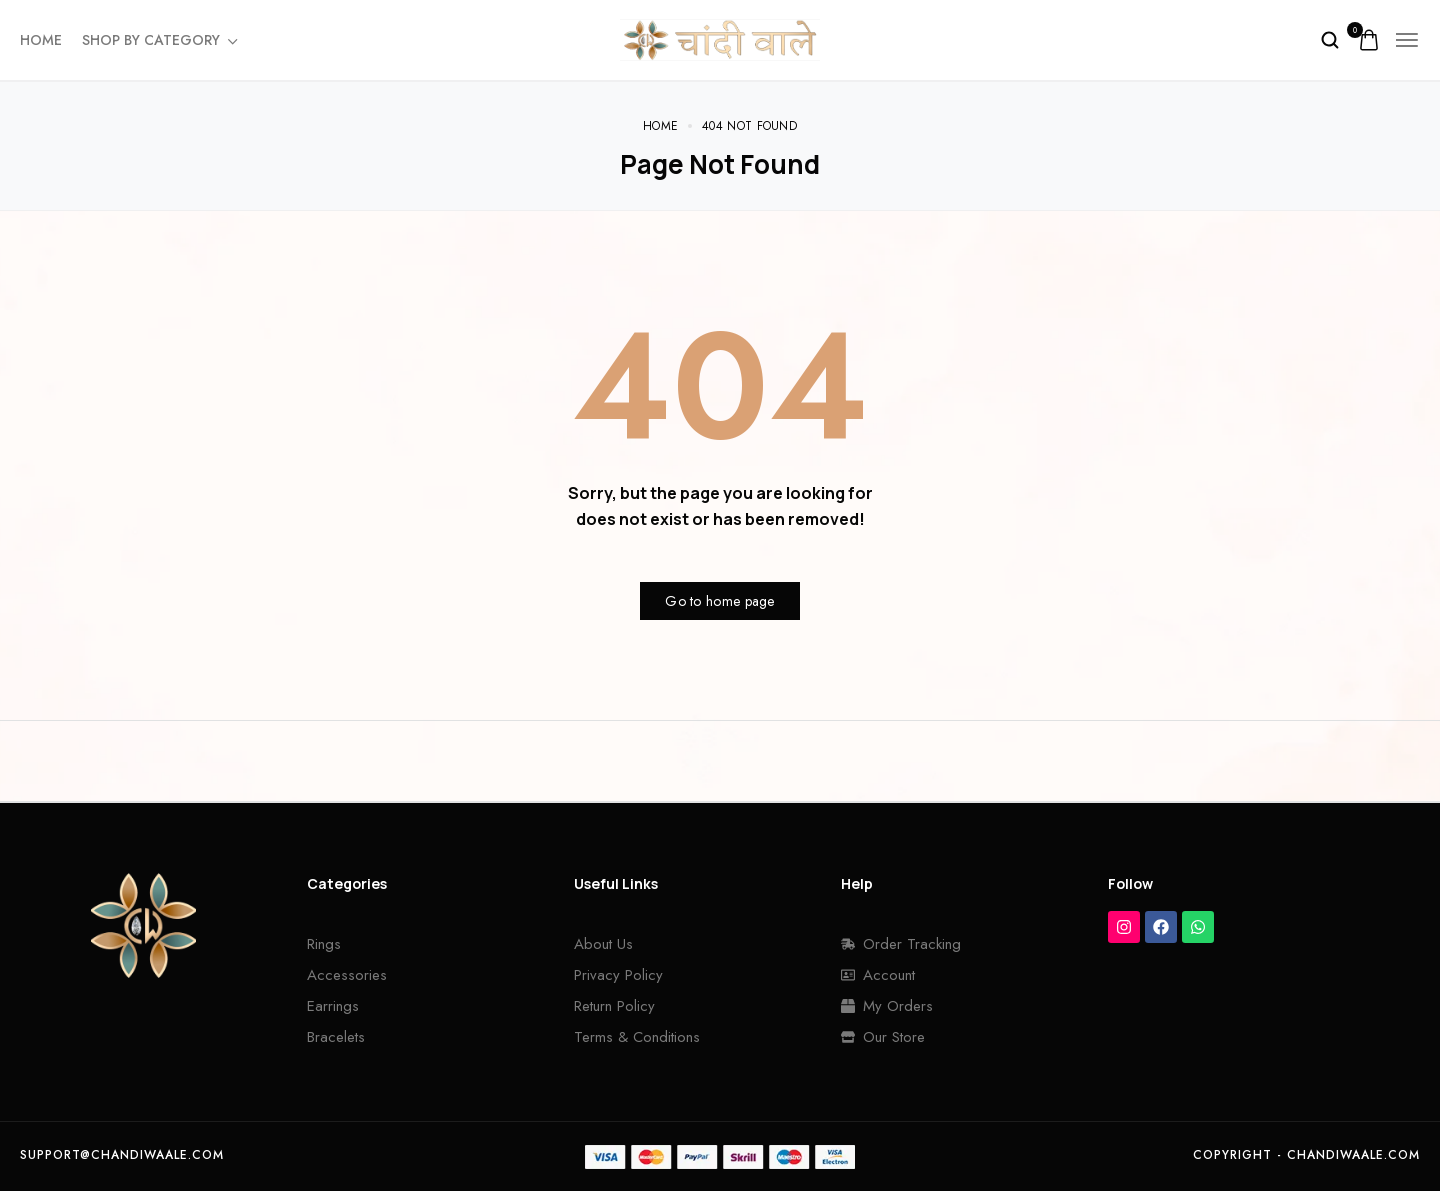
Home (41, 40)
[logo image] (720, 38)
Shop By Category (158, 40)
